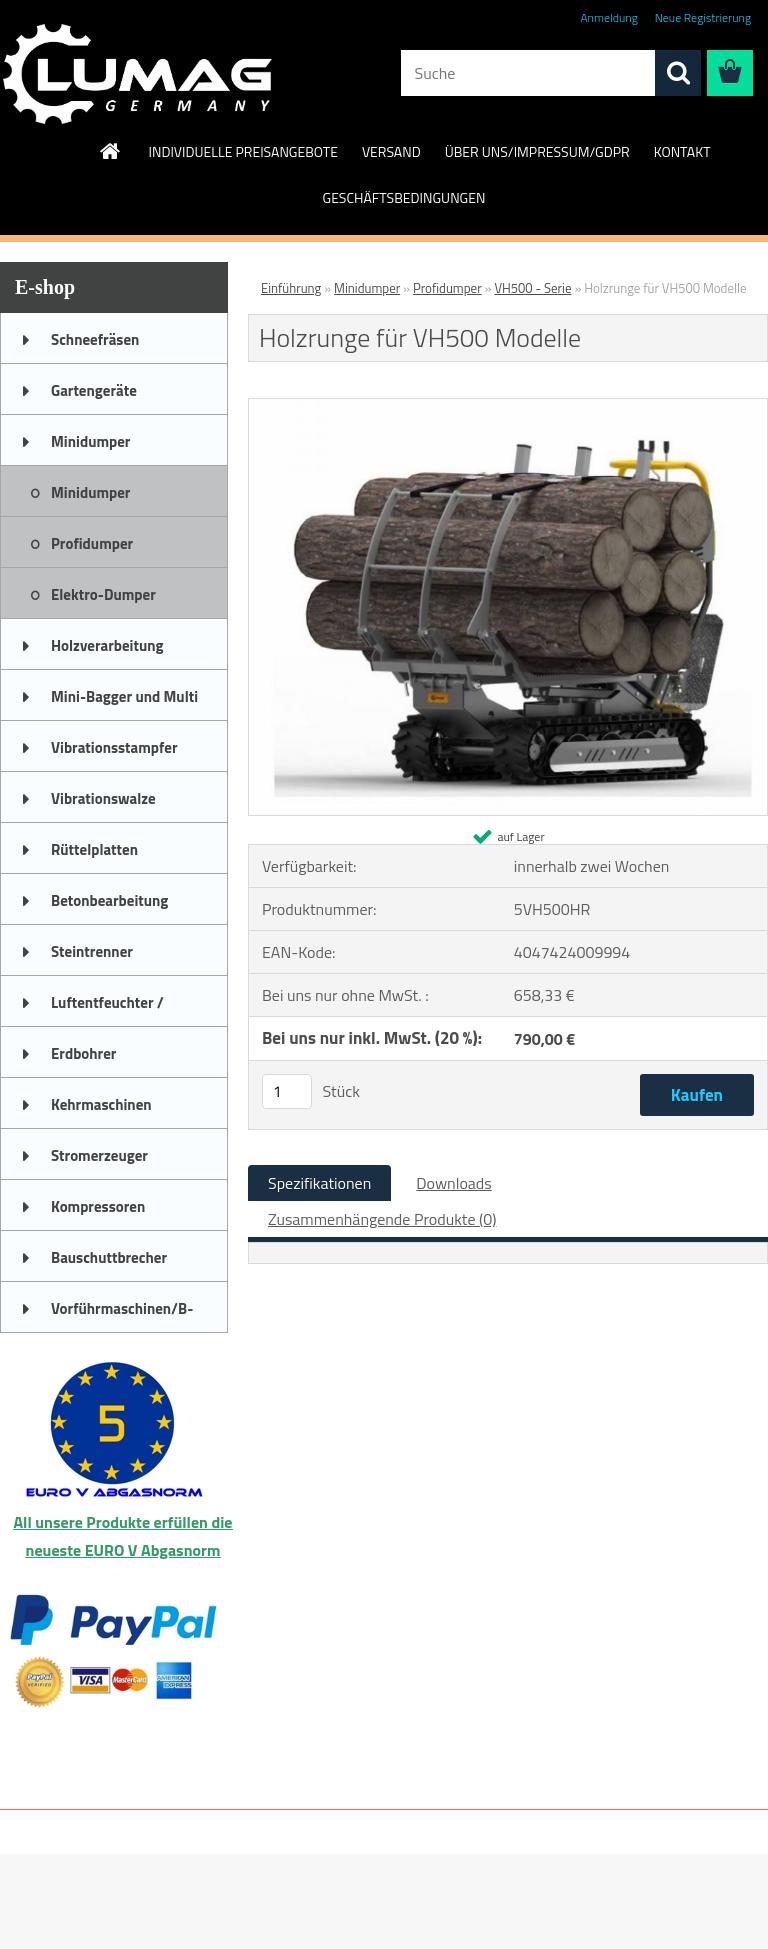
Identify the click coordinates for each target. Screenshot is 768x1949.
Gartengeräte (94, 390)
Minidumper (90, 441)
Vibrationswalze (103, 798)
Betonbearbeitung (109, 900)
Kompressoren (98, 1206)
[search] (678, 73)
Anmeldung (608, 17)
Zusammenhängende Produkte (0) (382, 1219)
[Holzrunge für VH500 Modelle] (508, 407)
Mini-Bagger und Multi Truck (124, 703)
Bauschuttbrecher (109, 1257)
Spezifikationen (319, 1183)
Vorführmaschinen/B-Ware (122, 1315)
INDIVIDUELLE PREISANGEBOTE (242, 151)
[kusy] (287, 1091)
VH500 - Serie (532, 288)
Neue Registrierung (703, 17)
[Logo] (137, 74)
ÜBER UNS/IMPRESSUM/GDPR (537, 151)
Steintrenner (92, 951)
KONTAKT (682, 151)
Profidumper (92, 543)
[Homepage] (111, 151)
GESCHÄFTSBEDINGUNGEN (404, 197)
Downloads (454, 1183)
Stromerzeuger (99, 1155)
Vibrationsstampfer (114, 747)
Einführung (291, 288)
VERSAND (391, 151)
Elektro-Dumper (103, 594)
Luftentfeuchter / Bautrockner (107, 1009)
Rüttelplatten (94, 849)
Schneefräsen (95, 339)
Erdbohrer (83, 1053)
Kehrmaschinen (101, 1104)
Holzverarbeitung (107, 645)
